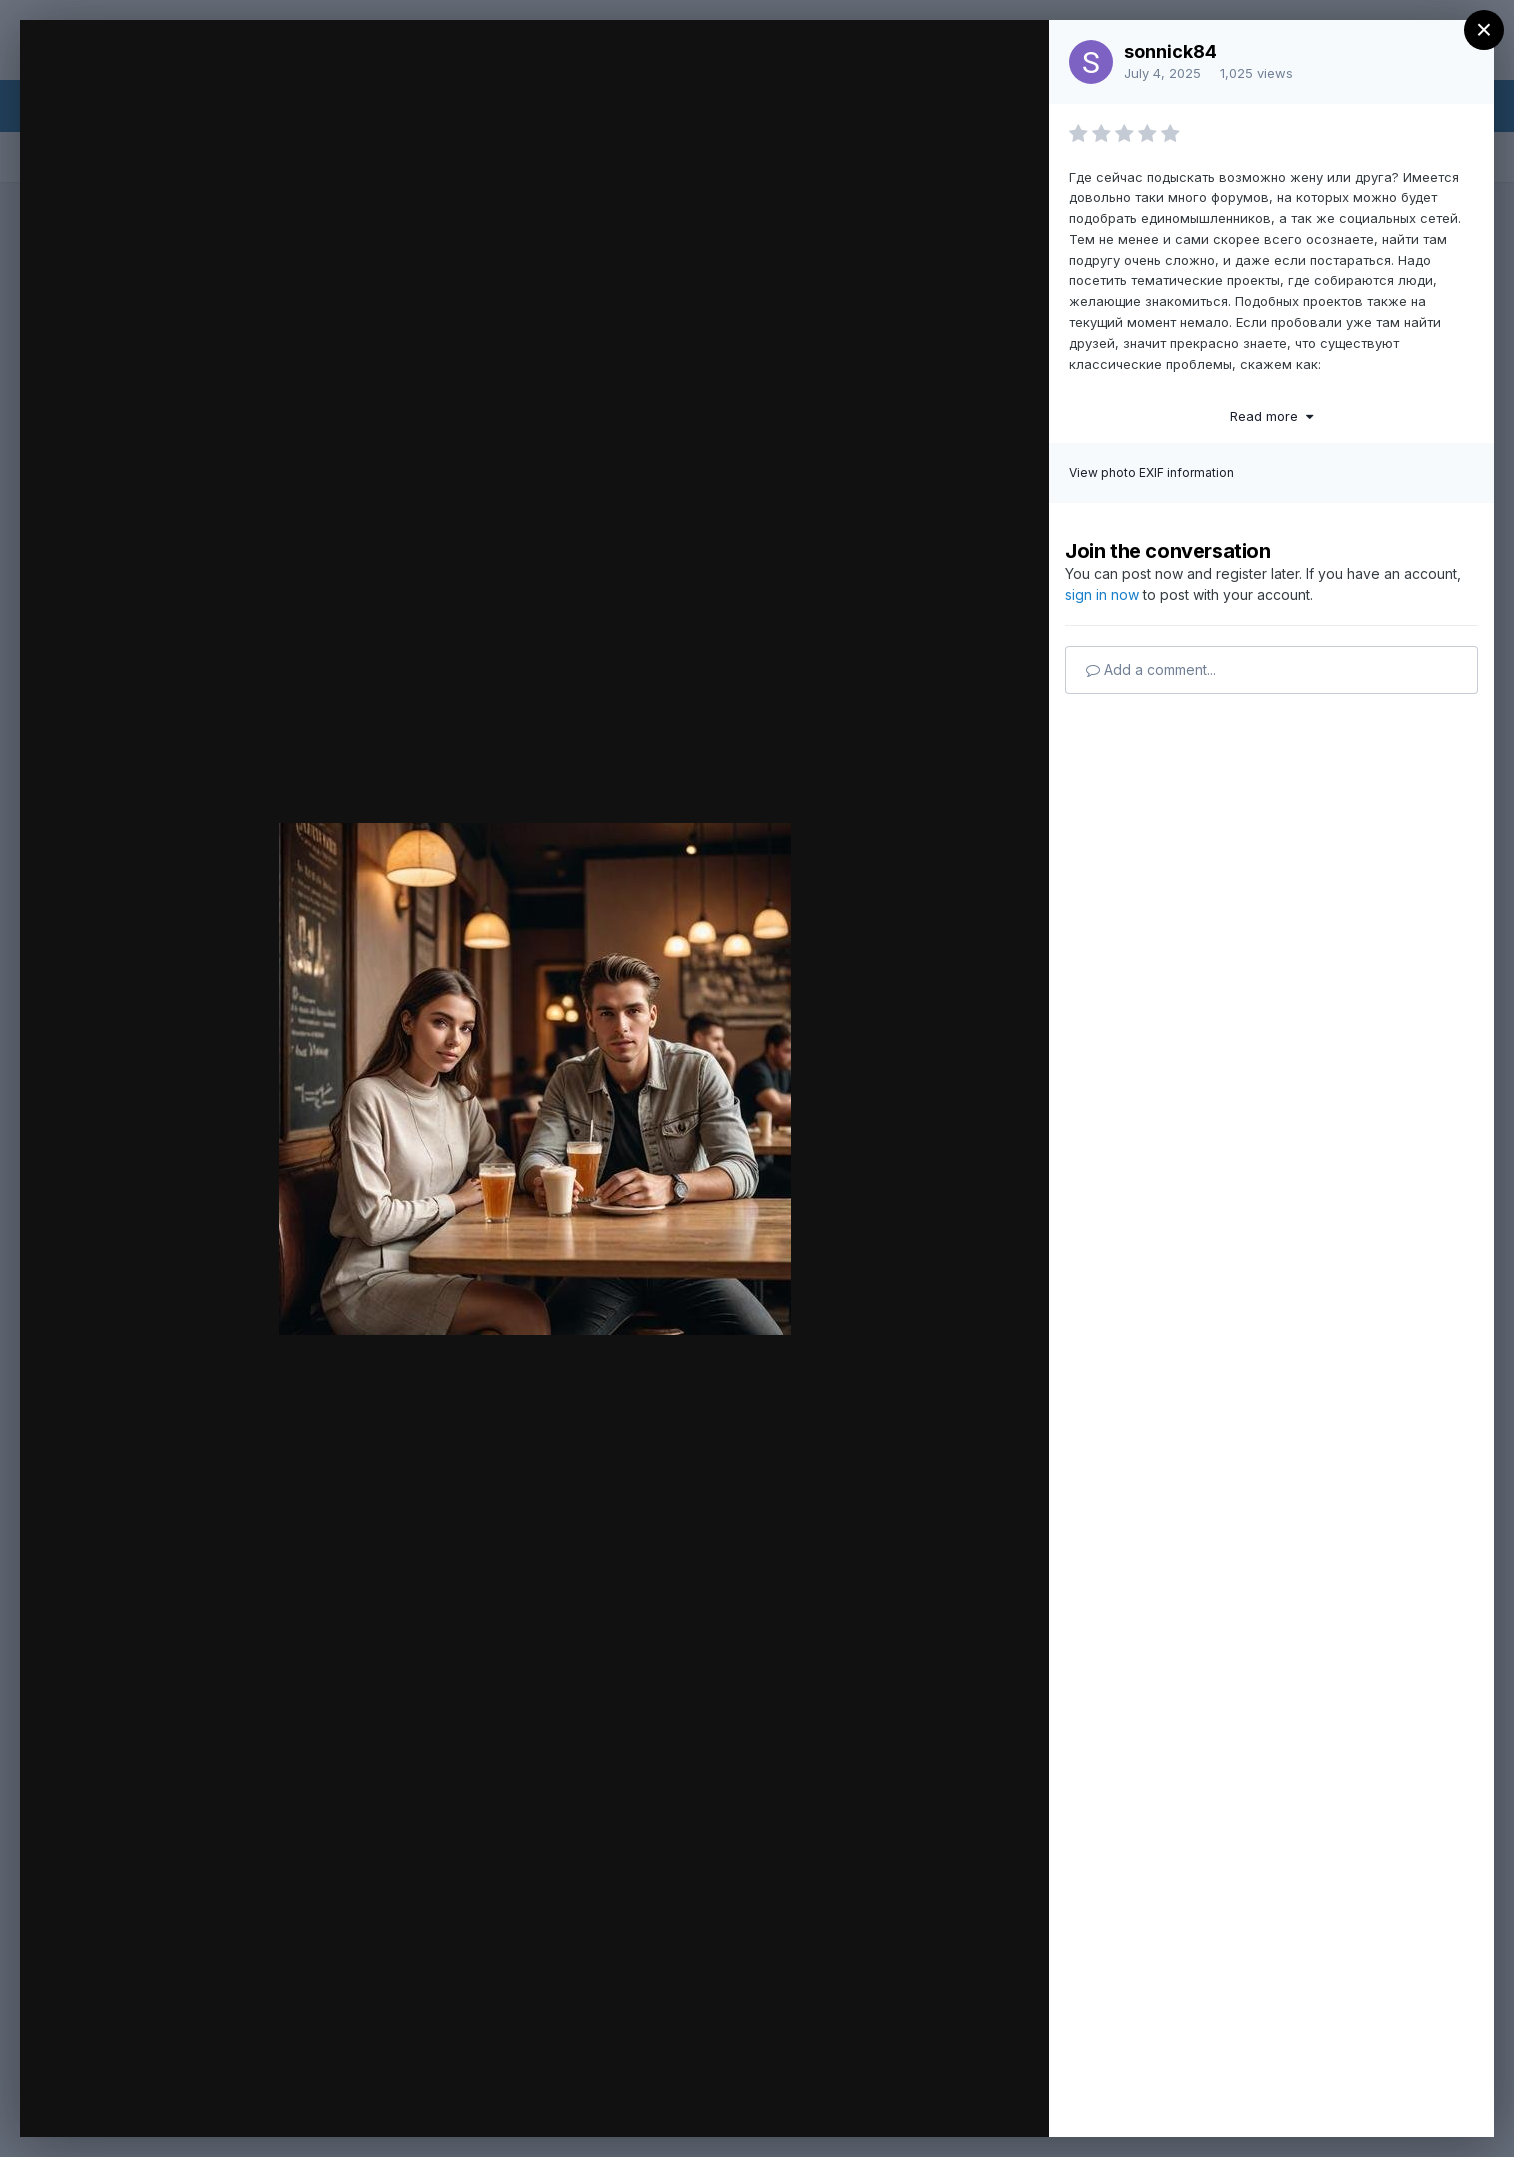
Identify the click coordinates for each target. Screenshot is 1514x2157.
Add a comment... (1151, 669)
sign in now (1102, 594)
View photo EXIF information (1151, 472)
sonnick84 (1170, 51)
